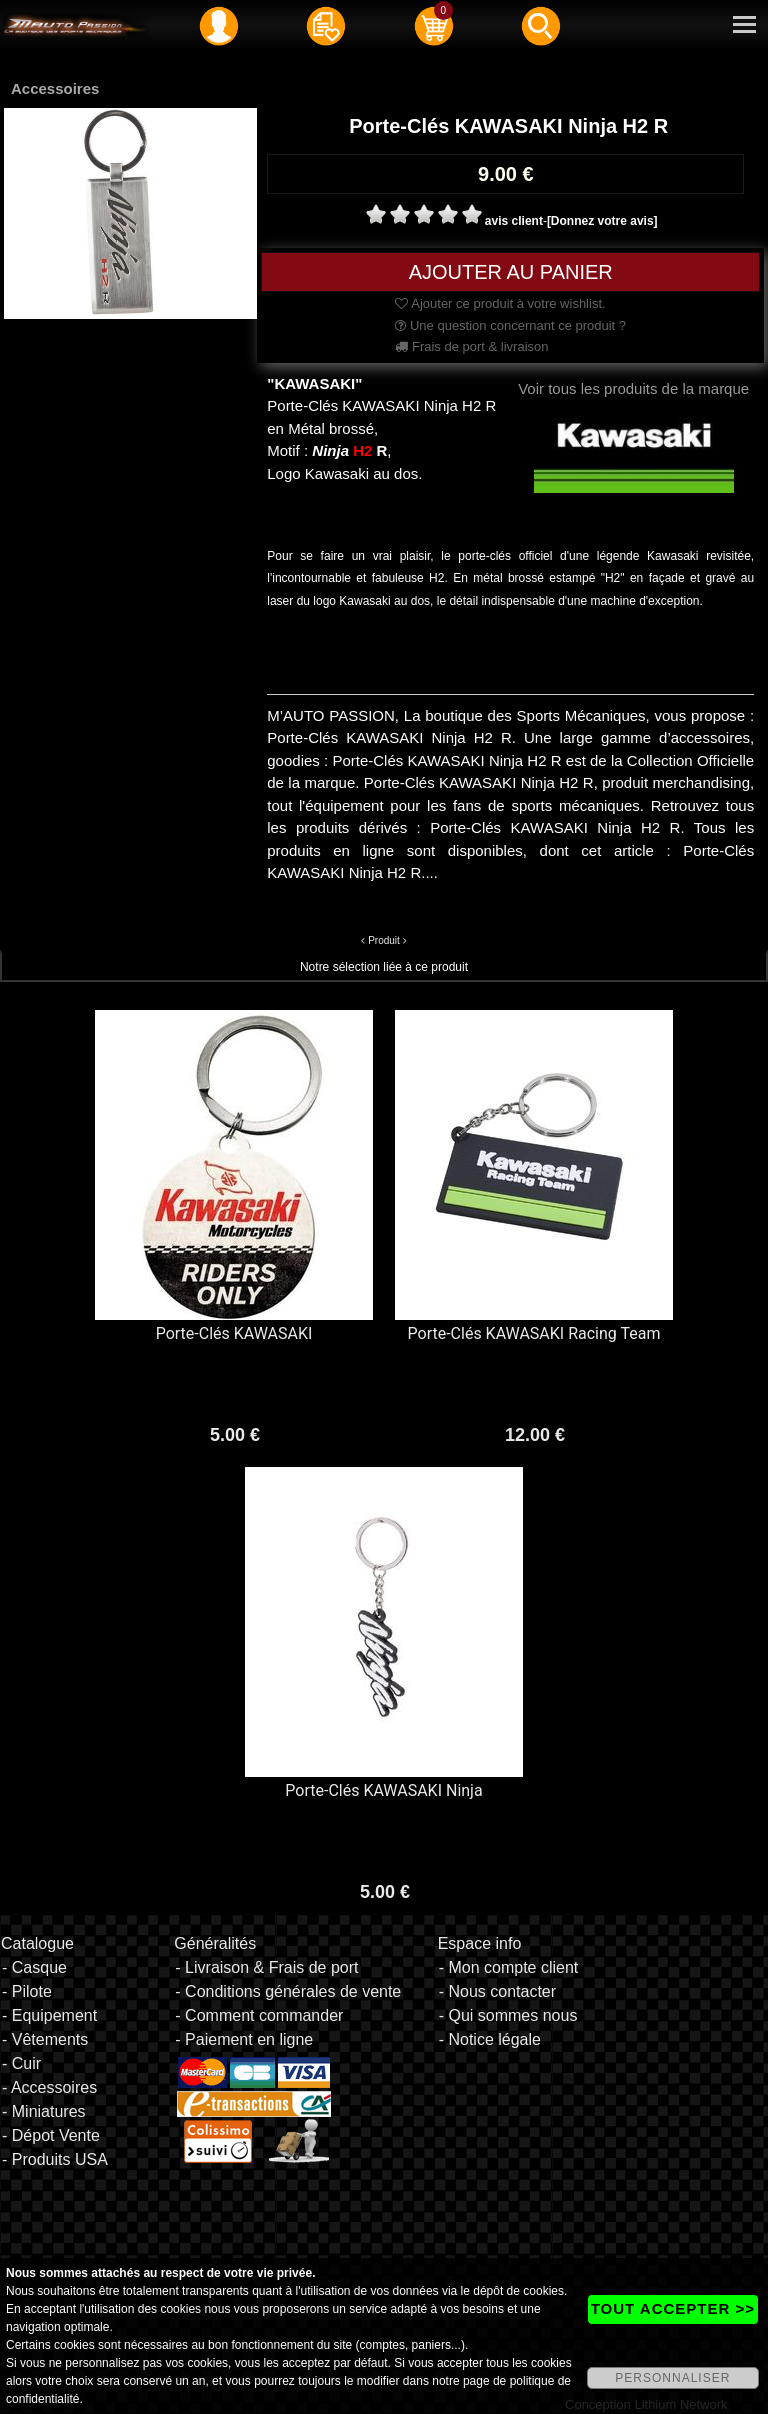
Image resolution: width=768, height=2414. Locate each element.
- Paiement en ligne (244, 2039)
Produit (384, 940)
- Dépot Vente (51, 2135)
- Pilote (27, 1991)
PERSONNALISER (672, 2378)
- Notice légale (490, 2039)
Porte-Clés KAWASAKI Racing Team (534, 1333)
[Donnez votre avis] (602, 221)
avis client (514, 221)
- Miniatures (44, 2111)
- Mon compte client (509, 1967)
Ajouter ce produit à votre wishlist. (500, 303)
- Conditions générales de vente (288, 1991)
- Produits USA (55, 2159)
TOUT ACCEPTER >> (673, 2308)
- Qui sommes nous (508, 2015)
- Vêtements (45, 2039)
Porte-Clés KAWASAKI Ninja (383, 1790)
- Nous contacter (497, 1991)
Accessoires (55, 88)
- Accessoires (49, 2087)
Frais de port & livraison (471, 346)
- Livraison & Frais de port (266, 1967)
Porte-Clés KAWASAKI (234, 1333)
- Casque (34, 1967)
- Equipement (49, 2015)
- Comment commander (259, 2015)
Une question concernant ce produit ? (510, 325)
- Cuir (21, 2063)
